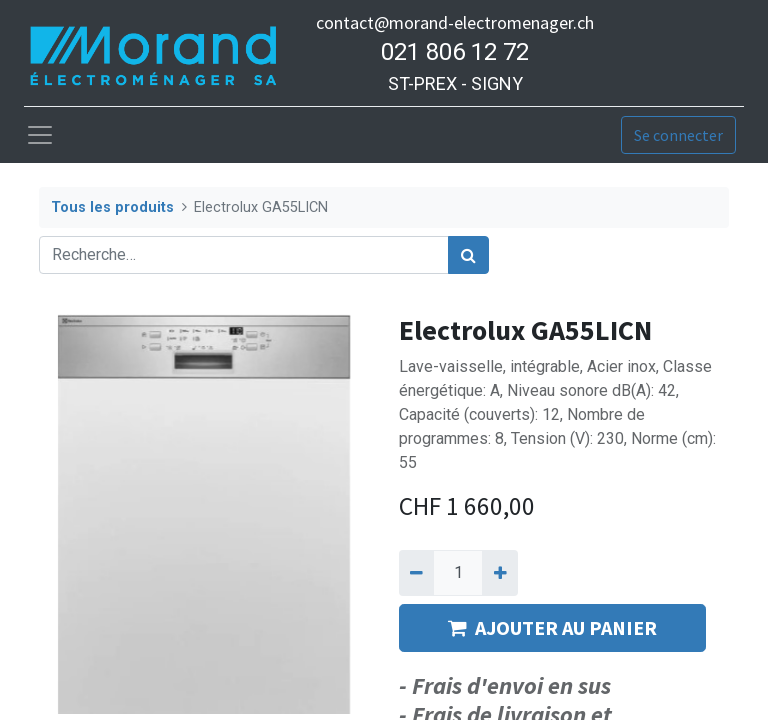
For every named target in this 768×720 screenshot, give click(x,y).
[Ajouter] (499, 573)
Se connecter (678, 135)
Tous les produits (112, 207)
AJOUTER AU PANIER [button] (552, 627)
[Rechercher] (468, 255)
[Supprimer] (416, 573)
